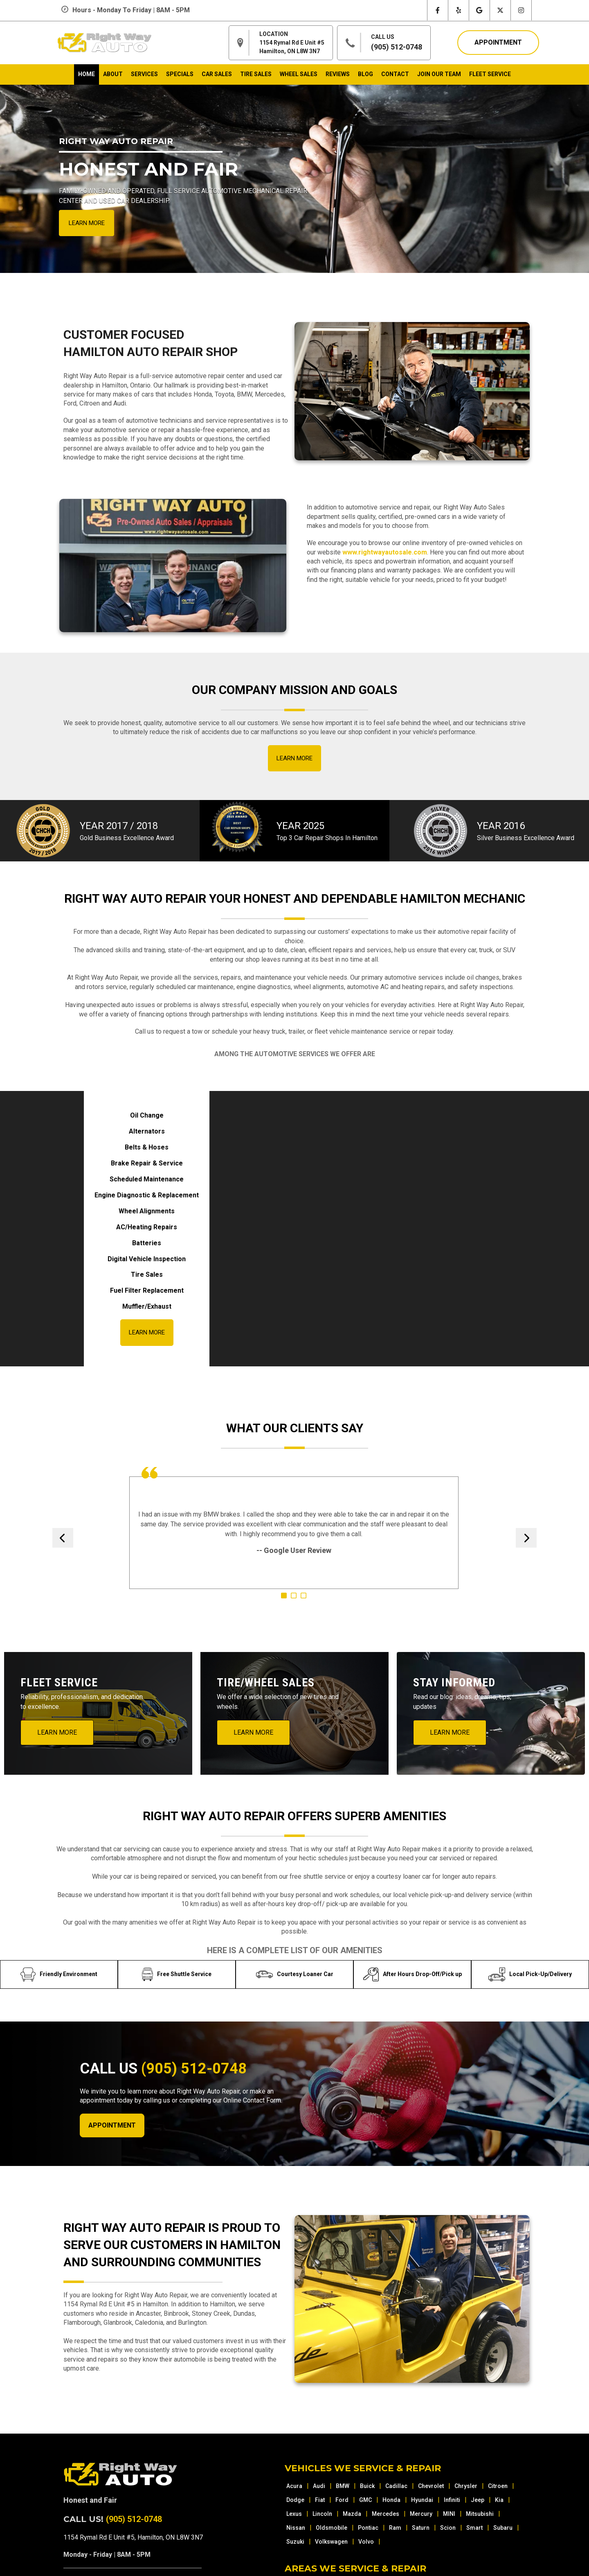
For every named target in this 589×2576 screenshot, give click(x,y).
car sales (217, 74)
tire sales (256, 74)
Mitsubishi (480, 2514)
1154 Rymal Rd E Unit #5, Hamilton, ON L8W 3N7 (133, 2537)
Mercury (421, 2514)
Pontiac (368, 2527)
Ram (395, 2527)
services (144, 74)
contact (395, 74)
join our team (439, 74)
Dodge (295, 2500)
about (113, 74)
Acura (294, 2486)
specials (179, 74)
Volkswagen (331, 2541)
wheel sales (298, 74)
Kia (499, 2500)
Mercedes (385, 2514)
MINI (449, 2514)
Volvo (366, 2541)
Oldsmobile (331, 2527)
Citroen (498, 2486)
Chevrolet (431, 2486)
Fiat (320, 2500)
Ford (341, 2500)
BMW (342, 2486)
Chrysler (465, 2486)
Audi (319, 2486)
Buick (367, 2486)
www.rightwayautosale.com (384, 552)
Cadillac (396, 2486)
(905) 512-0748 (396, 47)
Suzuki (295, 2541)
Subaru (503, 2527)
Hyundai (422, 2500)
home (86, 74)
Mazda (352, 2514)
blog (365, 74)
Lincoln (322, 2514)
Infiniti (452, 2500)
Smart (474, 2527)
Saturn (420, 2527)
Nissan (295, 2527)
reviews (338, 74)
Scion (448, 2527)
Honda (391, 2500)
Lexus (294, 2514)
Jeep (477, 2500)
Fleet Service (490, 74)
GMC (365, 2500)
